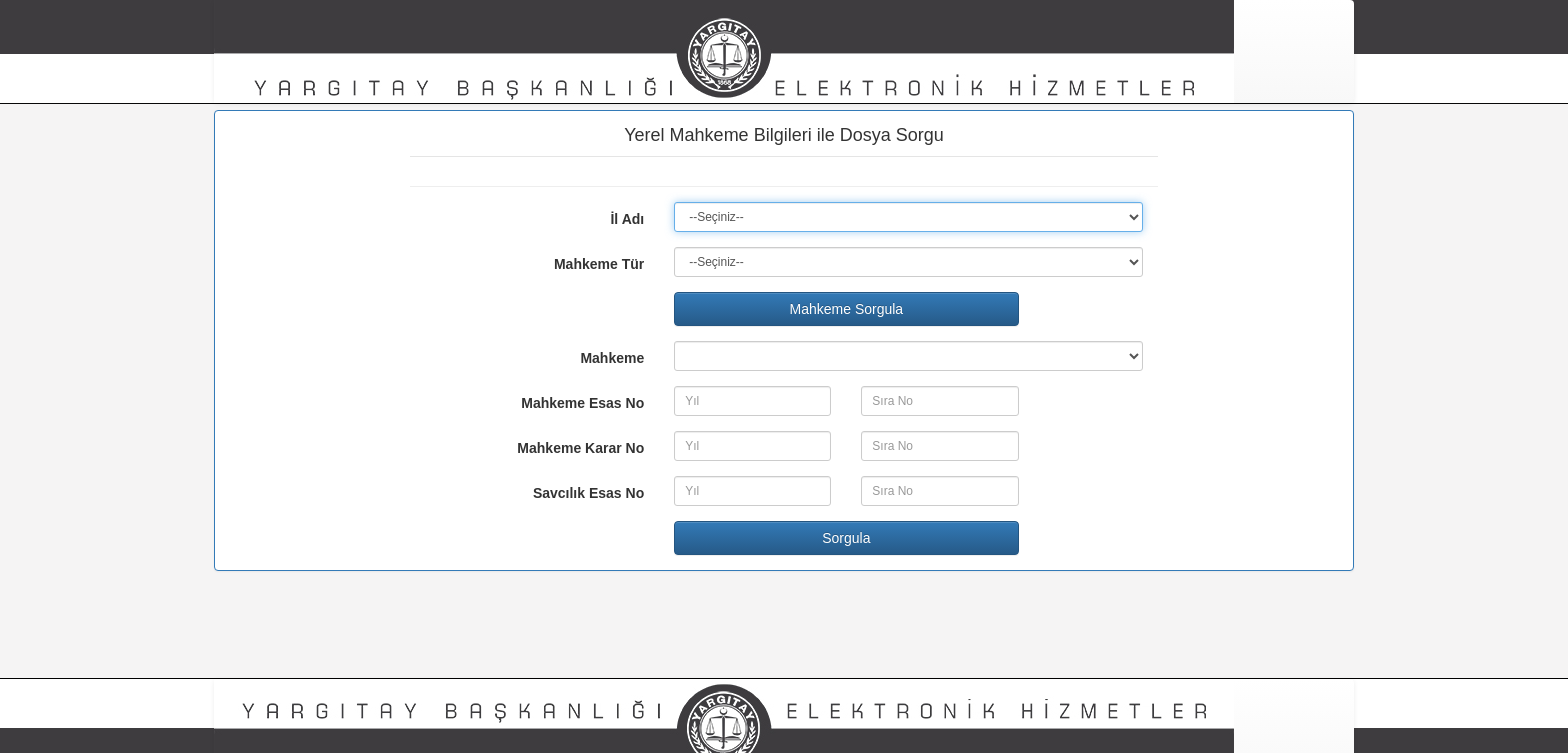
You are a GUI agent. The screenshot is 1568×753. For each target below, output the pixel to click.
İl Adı (627, 219)
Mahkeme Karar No (580, 448)
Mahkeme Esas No (582, 403)
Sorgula (846, 538)
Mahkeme (612, 358)
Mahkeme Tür (599, 264)
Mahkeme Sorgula (847, 309)
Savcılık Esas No (588, 493)
